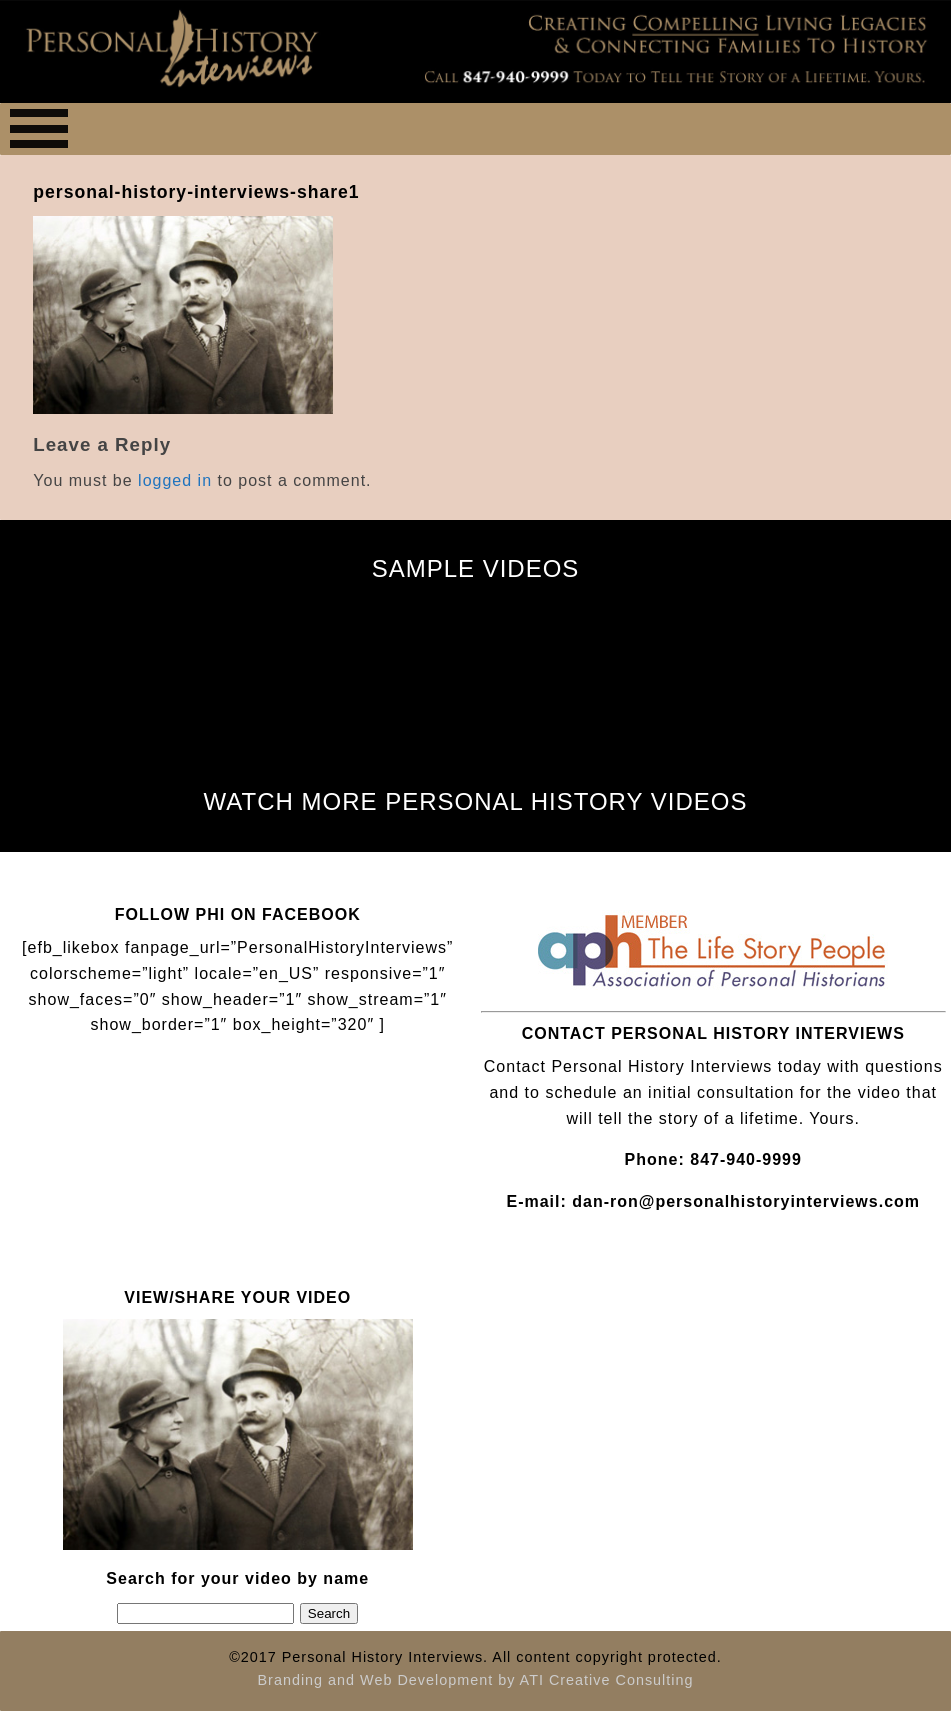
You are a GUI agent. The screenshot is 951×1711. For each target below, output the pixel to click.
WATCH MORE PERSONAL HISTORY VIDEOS (476, 801)
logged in (175, 480)
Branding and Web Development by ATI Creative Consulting (475, 1680)
